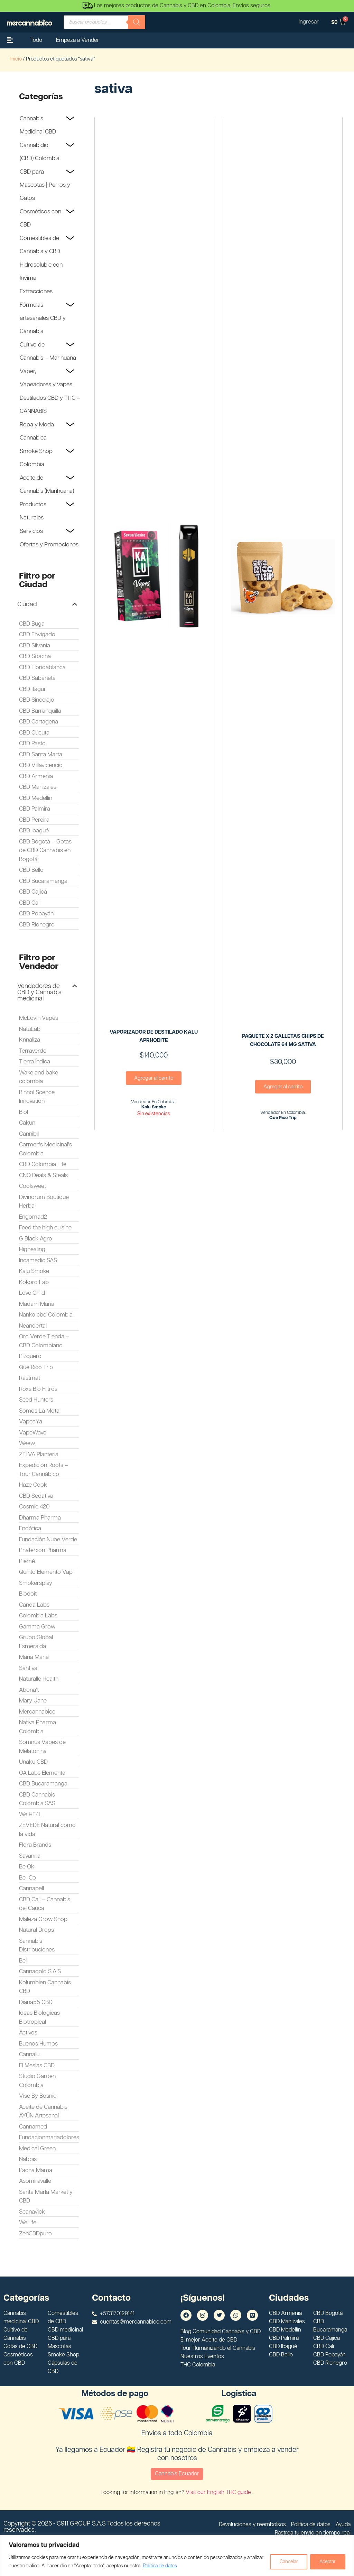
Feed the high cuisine (45, 1228)
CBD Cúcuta (34, 733)
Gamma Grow (37, 1627)
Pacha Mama (35, 2170)
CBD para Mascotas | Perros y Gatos (45, 185)
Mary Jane (33, 1701)
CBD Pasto (32, 743)
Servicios (31, 531)
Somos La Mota (39, 1411)
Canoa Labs (34, 1605)
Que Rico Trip (36, 1367)
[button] (47, 604)
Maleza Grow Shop (43, 1919)
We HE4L (30, 1814)
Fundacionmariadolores (49, 2137)
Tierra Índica (34, 1062)
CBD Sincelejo (36, 700)
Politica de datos (177, 2566)
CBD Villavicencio (41, 765)
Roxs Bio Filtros (38, 1389)
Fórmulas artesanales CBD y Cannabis (43, 318)
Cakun (27, 1123)
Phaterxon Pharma (42, 1550)
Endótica (30, 1528)
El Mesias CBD (37, 2065)
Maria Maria (34, 1657)
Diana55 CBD (36, 2002)
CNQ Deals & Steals (43, 1175)
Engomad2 (33, 1217)
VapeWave (32, 1433)
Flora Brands (35, 1845)
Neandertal (33, 1326)
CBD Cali (29, 903)
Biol (23, 1112)
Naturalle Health (38, 1679)
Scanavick (32, 2212)
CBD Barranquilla (40, 711)
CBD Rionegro (37, 925)
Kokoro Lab (34, 1282)
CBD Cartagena (38, 722)
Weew (27, 1443)
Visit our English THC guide (219, 2492)
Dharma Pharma (40, 1518)
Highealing (32, 1249)
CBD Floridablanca (42, 667)
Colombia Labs (38, 1616)
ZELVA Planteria (38, 1454)
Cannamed (33, 2127)
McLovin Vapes (38, 1018)
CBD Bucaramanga (43, 881)
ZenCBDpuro (35, 2234)
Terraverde (32, 1051)
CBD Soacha (35, 656)
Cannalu (29, 2054)
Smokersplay (35, 1583)
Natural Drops (36, 1930)
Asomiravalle (35, 2181)
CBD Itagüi (32, 689)
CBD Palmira (34, 809)
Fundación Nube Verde (48, 1539)
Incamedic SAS (38, 1260)
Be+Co (27, 1878)
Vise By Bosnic (37, 2096)
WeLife (27, 2222)
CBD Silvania (34, 646)
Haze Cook (33, 1485)
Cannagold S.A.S (40, 1971)
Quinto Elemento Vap (46, 1572)
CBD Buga (32, 624)
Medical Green (37, 2148)
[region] (177, 2555)
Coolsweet (32, 1186)
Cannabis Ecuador (177, 2474)
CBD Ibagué (34, 831)
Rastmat (29, 1378)
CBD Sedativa (36, 1496)
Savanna (29, 1856)
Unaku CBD (33, 1762)
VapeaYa (30, 1422)
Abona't (29, 1690)
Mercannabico (37, 1712)
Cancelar (286, 2561)
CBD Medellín (35, 798)
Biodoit (28, 1594)
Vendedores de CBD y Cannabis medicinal (39, 992)
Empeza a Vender (77, 40)
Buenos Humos (38, 2044)
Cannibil (29, 1134)
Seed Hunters (36, 1400)
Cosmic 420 (34, 1507)
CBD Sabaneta (37, 678)
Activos (28, 2033)
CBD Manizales (37, 787)
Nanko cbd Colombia (46, 1315)
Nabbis (28, 2159)
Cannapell (31, 1888)
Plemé (27, 1561)
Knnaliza (29, 1040)
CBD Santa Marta (40, 754)
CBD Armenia (36, 776)
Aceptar (327, 2561)
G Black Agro (35, 1239)
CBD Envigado (37, 634)
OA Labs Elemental (42, 1773)
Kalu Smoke (34, 1271)
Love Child (32, 1293)
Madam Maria (36, 1304)
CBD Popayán (36, 914)
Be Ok (26, 1867)
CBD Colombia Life (42, 1164)
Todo (36, 40)
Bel (23, 1961)
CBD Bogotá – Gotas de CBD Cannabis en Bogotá (45, 850)
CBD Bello (31, 870)
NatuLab (29, 1029)
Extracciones (36, 291)
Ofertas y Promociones (49, 545)
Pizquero (30, 1356)
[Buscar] (136, 22)
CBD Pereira (34, 820)
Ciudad (27, 604)
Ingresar (308, 22)
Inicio (16, 59)
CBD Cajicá (33, 892)
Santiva (28, 1668)
